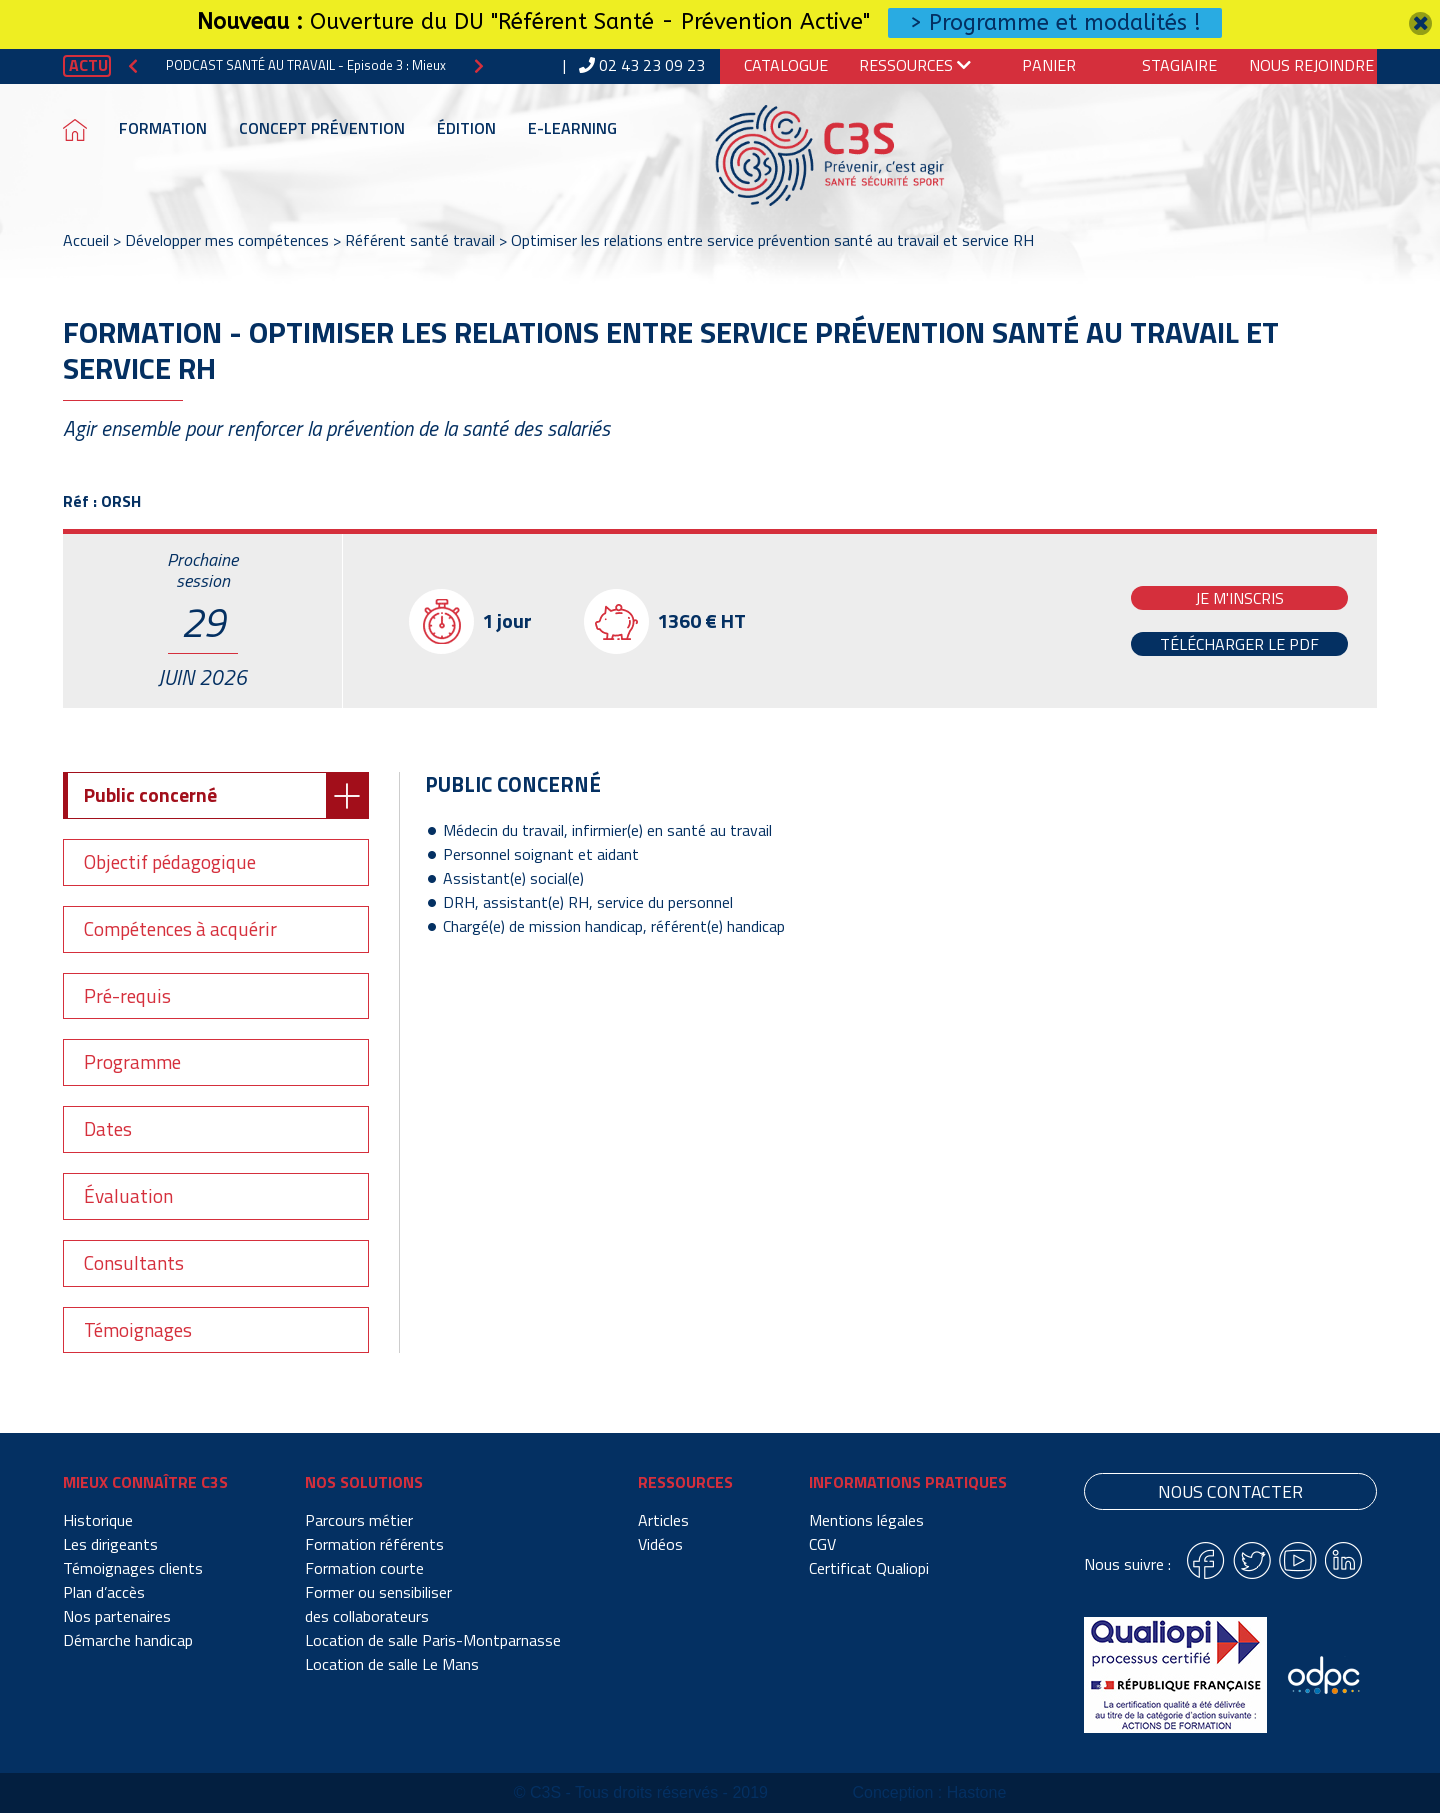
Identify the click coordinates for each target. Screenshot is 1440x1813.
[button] (133, 65)
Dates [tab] (108, 1128)
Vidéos (660, 1544)
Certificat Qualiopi (869, 1568)
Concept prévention (322, 128)
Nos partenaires (117, 1616)
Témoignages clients (133, 1568)
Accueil (86, 240)
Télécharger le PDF (1239, 644)
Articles (663, 1520)
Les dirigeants (110, 1544)
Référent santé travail (420, 240)
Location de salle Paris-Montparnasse (433, 1640)
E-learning (572, 128)
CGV (822, 1544)
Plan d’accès (104, 1592)
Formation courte (364, 1568)
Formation (163, 128)
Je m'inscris (1239, 598)
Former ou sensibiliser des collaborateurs (378, 1604)
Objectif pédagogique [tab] (170, 861)
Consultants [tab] (134, 1262)
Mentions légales (866, 1520)
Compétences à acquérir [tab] (180, 928)
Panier (1049, 65)
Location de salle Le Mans (392, 1664)
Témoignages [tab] (138, 1329)
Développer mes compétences (227, 240)
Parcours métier (359, 1520)
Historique (98, 1520)
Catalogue (786, 65)
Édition (466, 128)
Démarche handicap (128, 1640)
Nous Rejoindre (1311, 65)
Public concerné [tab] (150, 794)
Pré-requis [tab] (127, 995)
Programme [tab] (132, 1061)
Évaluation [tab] (128, 1195)
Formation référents (374, 1544)
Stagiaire (1179, 65)
